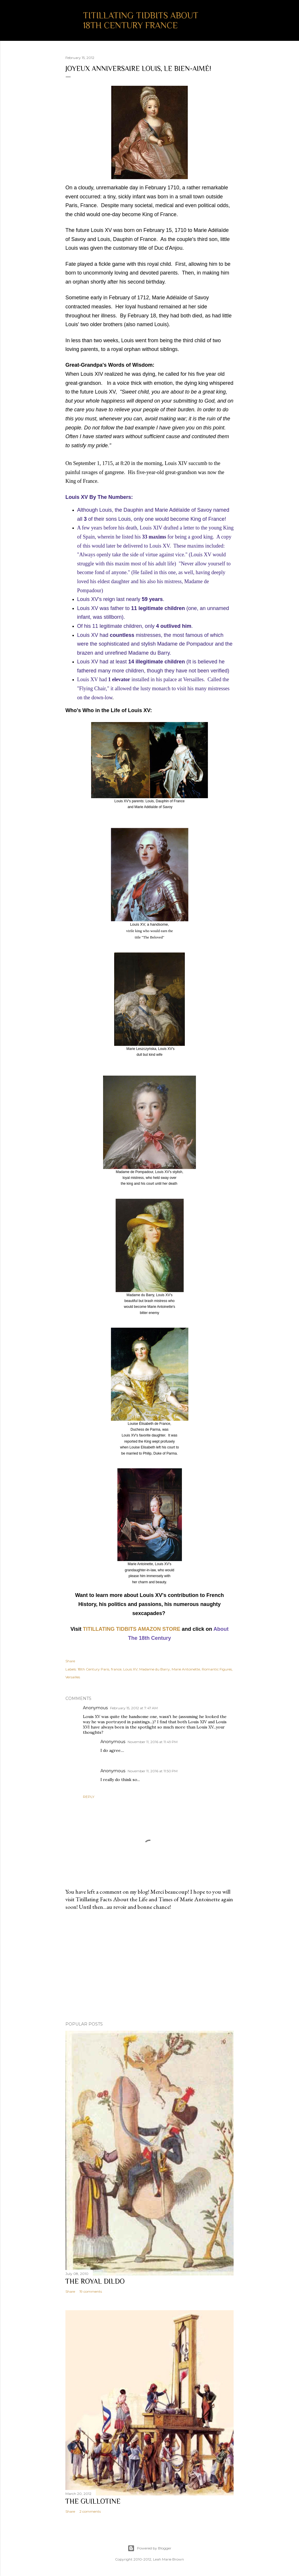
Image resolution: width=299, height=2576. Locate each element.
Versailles (72, 1677)
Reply (88, 1796)
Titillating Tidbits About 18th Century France (140, 20)
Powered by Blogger (149, 2548)
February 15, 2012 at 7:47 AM (134, 1708)
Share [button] (70, 1661)
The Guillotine (93, 2501)
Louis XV (130, 1669)
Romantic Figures (217, 1669)
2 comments (90, 2511)
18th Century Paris (93, 1669)
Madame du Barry (154, 1669)
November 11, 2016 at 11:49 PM (153, 1742)
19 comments (90, 2291)
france (116, 1669)
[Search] (230, 16)
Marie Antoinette (186, 1669)
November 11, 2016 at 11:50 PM (153, 1771)
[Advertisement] (149, 1966)
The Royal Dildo (95, 2281)
